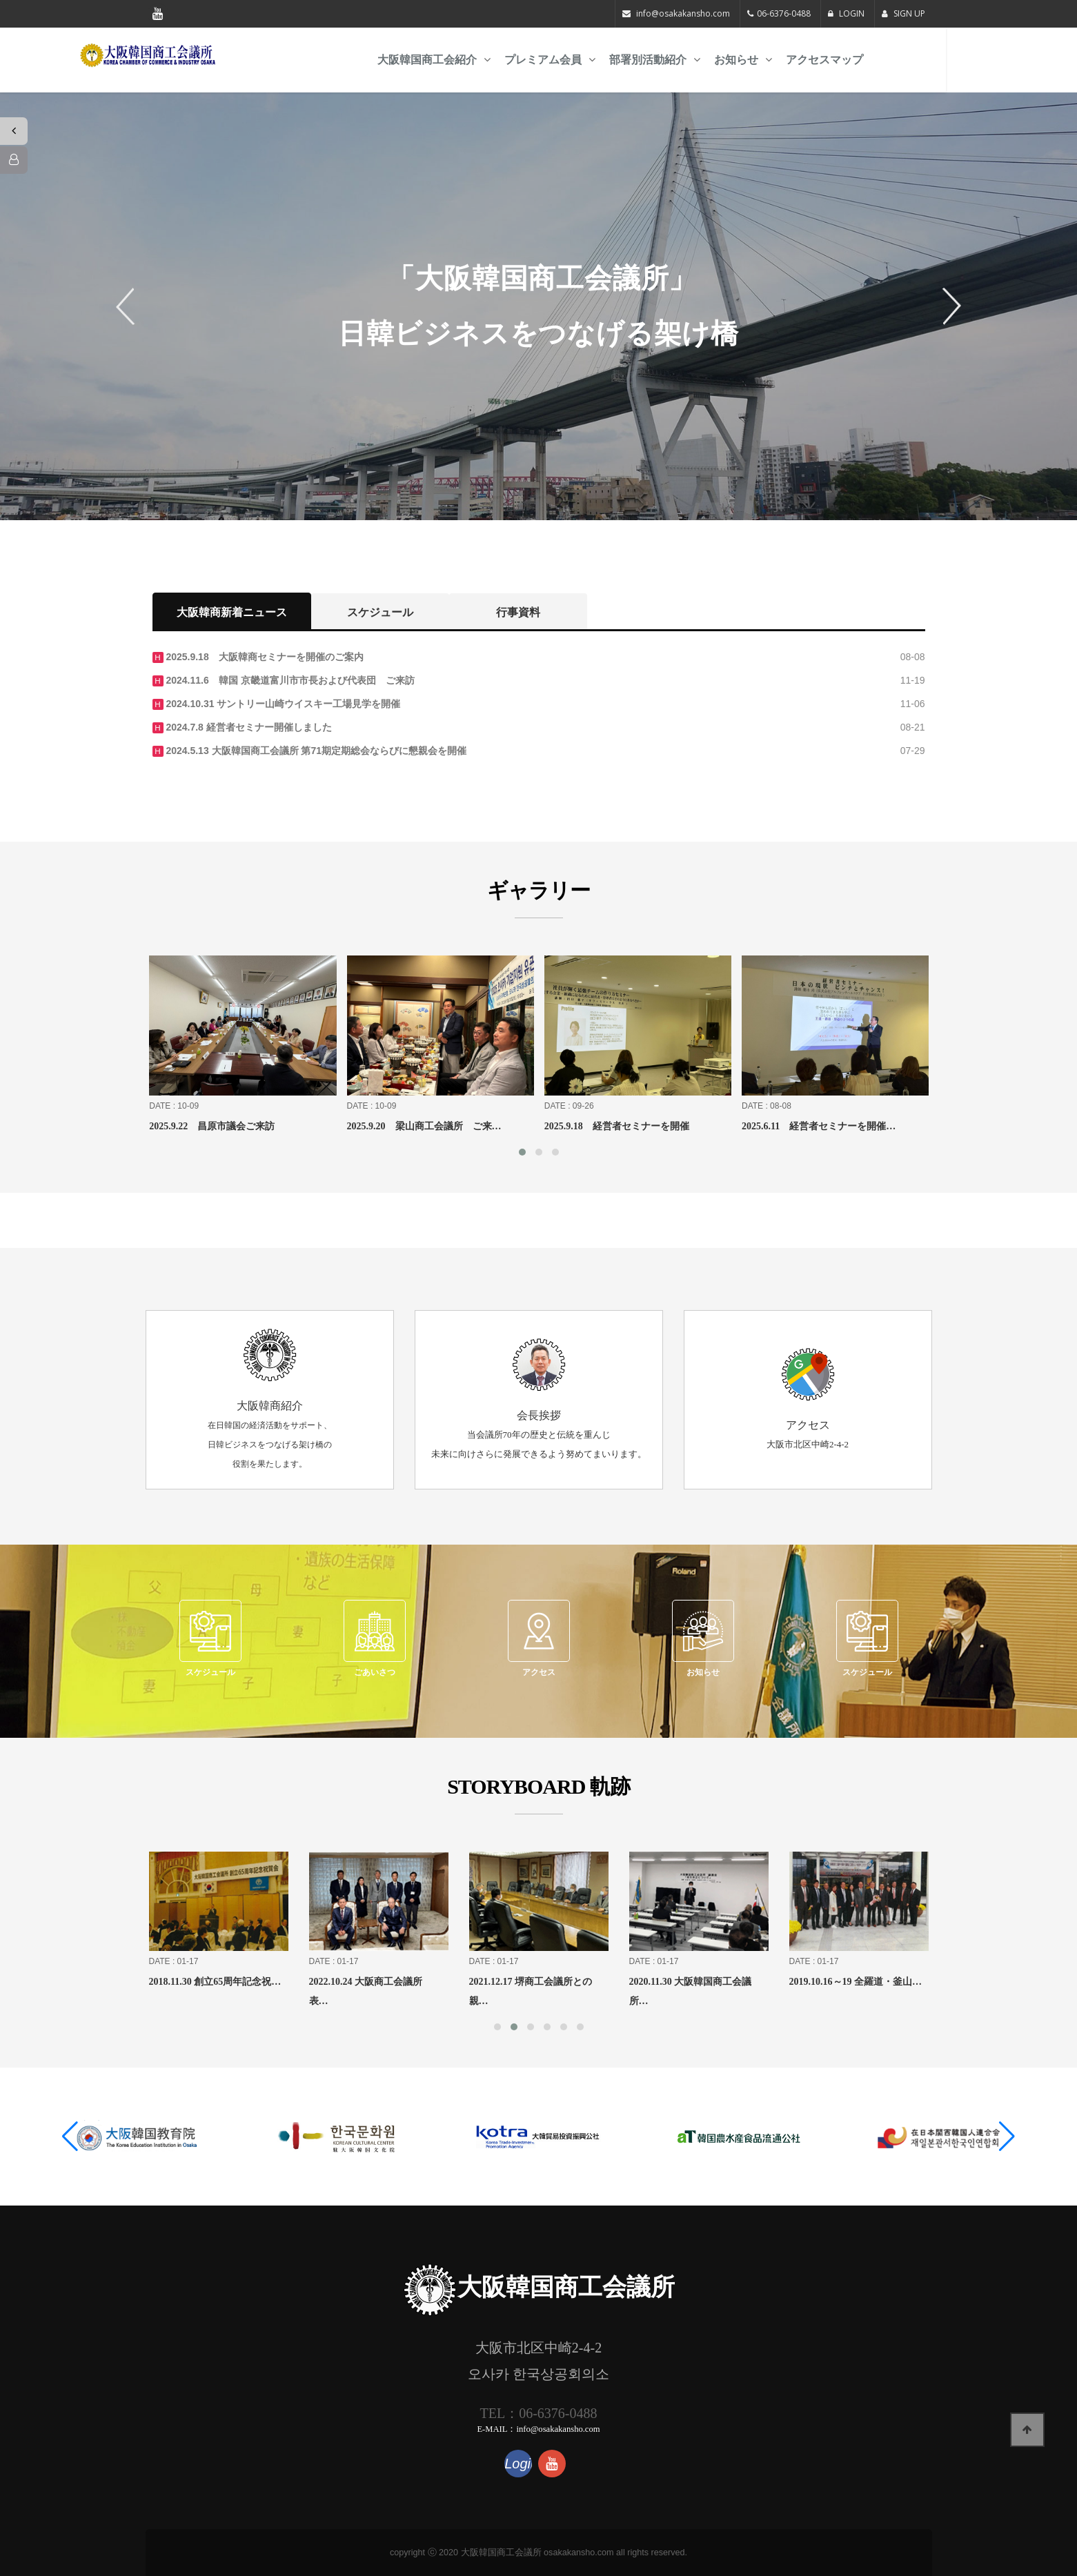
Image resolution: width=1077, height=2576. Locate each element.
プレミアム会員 (608, 60)
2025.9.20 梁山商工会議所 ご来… (591, 1126)
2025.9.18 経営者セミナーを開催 (783, 1126)
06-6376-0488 (784, 13)
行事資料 (518, 612)
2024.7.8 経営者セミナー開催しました (248, 727)
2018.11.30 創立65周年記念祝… (350, 1981)
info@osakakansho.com (683, 13)
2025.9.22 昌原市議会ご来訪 (379, 1126)
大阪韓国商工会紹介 (492, 60)
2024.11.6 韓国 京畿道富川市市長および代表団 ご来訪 (289, 680)
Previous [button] (130, 306)
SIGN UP (903, 13)
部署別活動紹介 (713, 60)
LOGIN (846, 13)
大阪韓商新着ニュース (232, 612)
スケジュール (380, 612)
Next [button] (946, 306)
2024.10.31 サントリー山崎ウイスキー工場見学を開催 (282, 703)
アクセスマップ (890, 60)
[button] (70, 2136)
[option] (538, 306)
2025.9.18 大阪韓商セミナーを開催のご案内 (264, 656)
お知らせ (802, 60)
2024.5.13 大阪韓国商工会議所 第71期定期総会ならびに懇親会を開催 (315, 750)
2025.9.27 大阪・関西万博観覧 (186, 1126)
